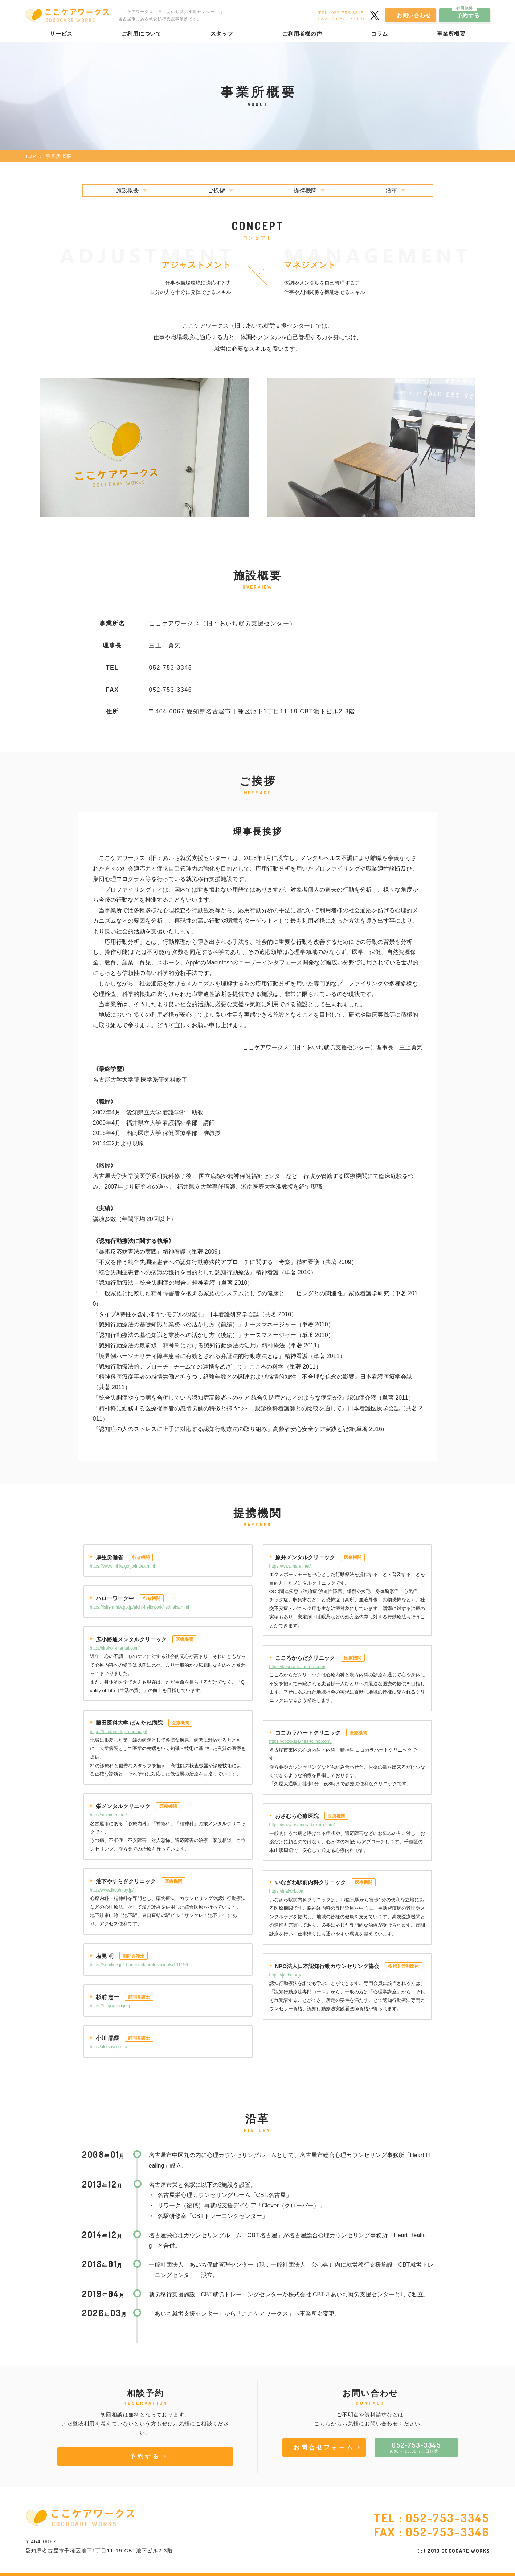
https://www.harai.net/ (290, 1566)
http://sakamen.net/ (108, 1815)
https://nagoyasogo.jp (110, 2005)
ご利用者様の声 (302, 34)
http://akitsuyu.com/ (108, 2046)
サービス (61, 34)
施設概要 (127, 190)
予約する (466, 13)
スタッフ (222, 34)
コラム (379, 34)
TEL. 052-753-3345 (341, 12)
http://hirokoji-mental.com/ (115, 1648)
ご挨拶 (216, 190)
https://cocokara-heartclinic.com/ (300, 1741)
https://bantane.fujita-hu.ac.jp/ (118, 1731)
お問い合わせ (414, 15)
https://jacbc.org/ (285, 1975)
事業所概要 (451, 34)
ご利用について (142, 34)
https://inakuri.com (286, 1891)
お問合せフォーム (324, 2447)
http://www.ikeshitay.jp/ (112, 1890)
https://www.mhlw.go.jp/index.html (122, 1566)
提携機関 (305, 190)
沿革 (391, 190)
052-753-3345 (448, 2517)
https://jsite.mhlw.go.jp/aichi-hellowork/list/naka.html (139, 1607)
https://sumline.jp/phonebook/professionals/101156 (139, 1964)
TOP (30, 156)
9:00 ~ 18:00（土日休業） (416, 2446)
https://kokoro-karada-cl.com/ (297, 1666)
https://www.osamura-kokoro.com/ (302, 1824)
